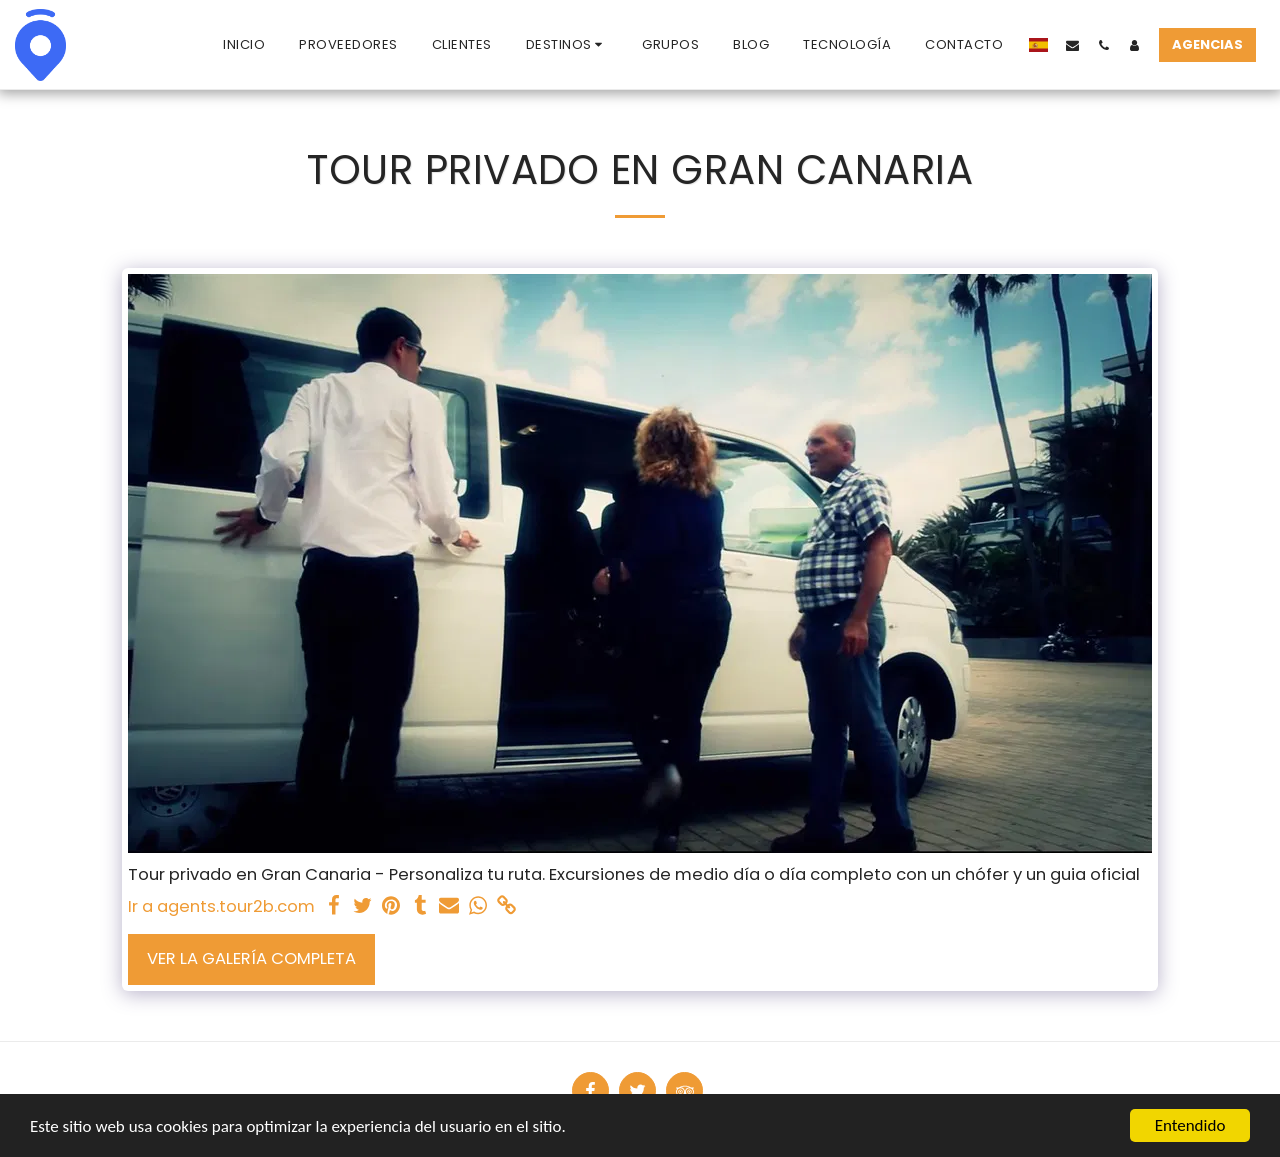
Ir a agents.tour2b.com (221, 906)
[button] (567, 45)
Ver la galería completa (251, 958)
